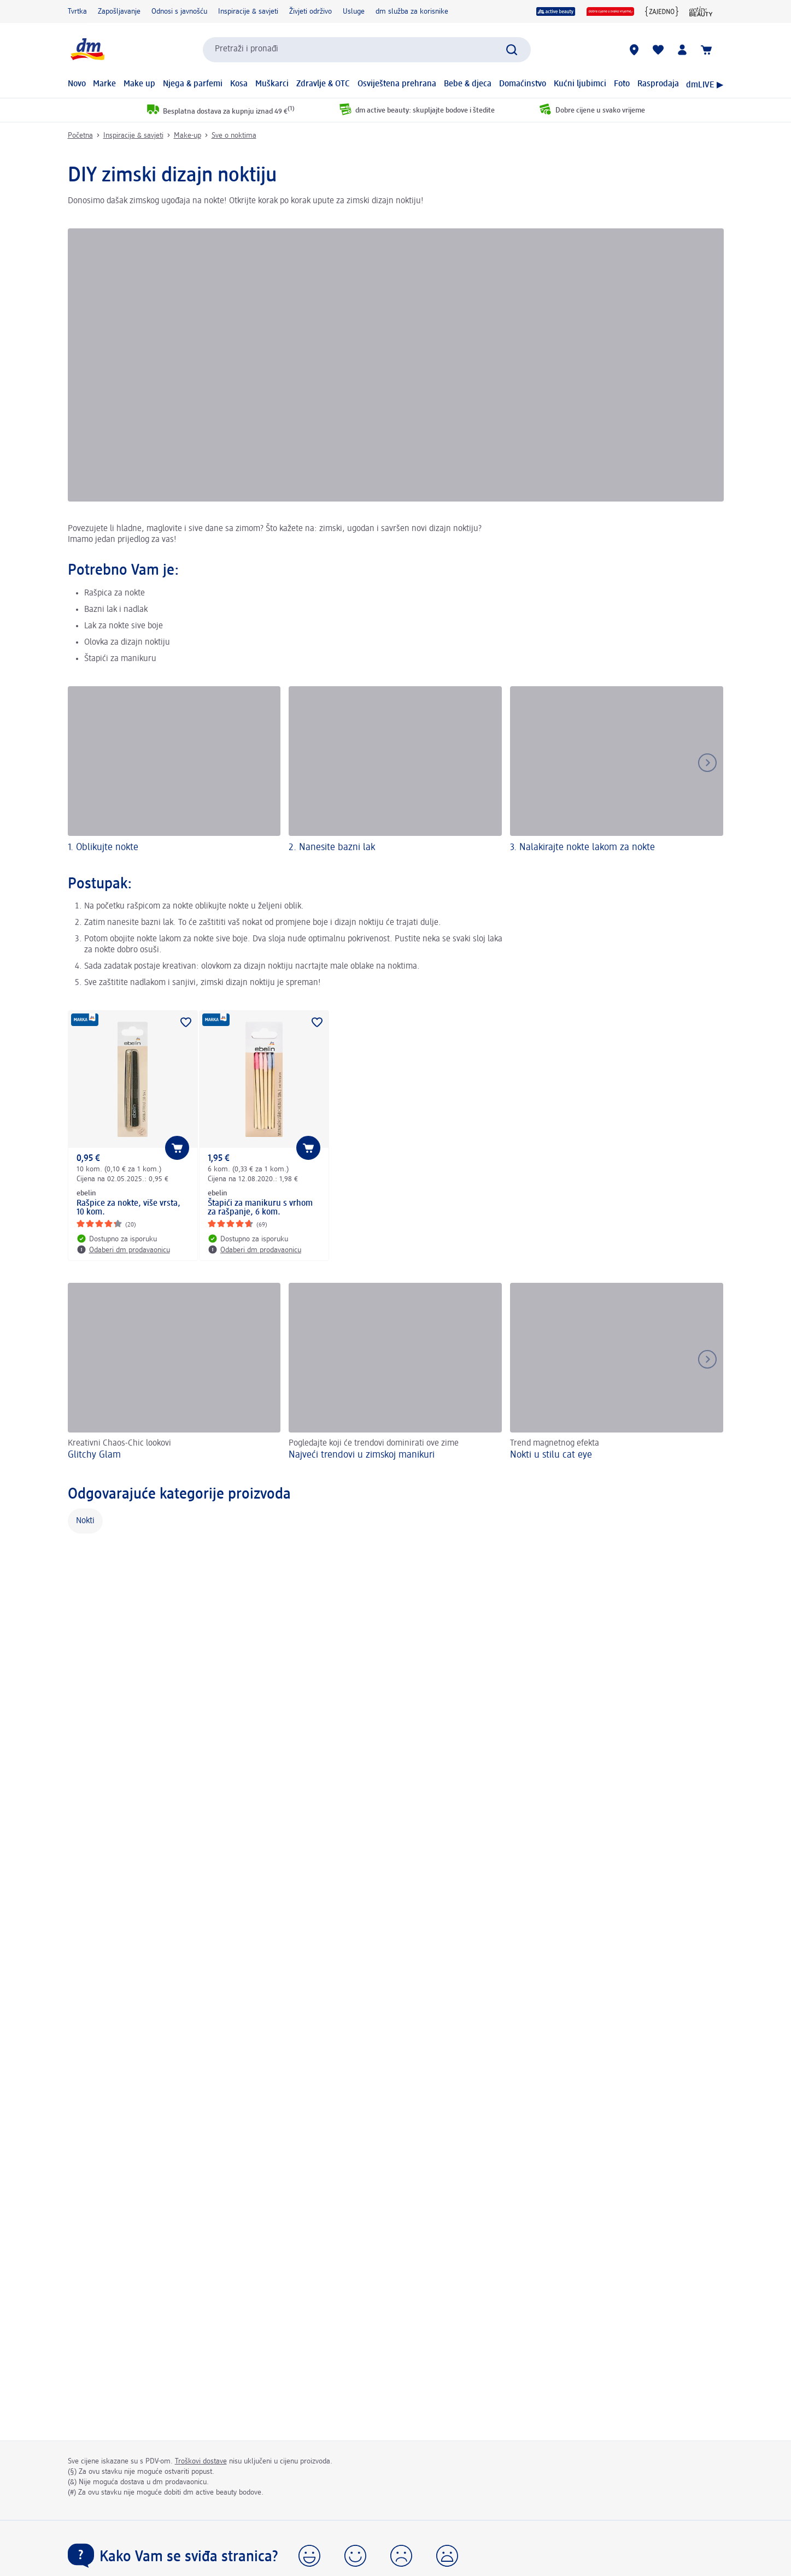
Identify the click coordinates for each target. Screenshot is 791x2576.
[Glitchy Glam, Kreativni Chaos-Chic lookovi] (174, 1373)
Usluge (354, 11)
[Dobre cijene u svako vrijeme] (610, 11)
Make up (139, 84)
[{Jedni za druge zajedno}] (661, 11)
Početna (80, 135)
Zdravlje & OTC (323, 84)
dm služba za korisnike (412, 11)
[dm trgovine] (634, 49)
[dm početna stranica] (87, 49)
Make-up (187, 135)
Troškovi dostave (201, 2461)
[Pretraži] (512, 49)
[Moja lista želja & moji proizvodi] (658, 49)
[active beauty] (556, 11)
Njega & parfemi (192, 84)
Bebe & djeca (467, 84)
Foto (622, 84)
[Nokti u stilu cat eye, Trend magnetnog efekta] (616, 1373)
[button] (309, 2556)
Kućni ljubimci (580, 84)
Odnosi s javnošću (179, 11)
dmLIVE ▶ (704, 85)
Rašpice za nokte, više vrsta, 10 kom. (128, 1208)
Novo (77, 84)
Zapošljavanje (119, 11)
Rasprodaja (658, 84)
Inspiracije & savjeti (248, 11)
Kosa (239, 84)
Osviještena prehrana (397, 84)
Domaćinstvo (522, 84)
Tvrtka (77, 11)
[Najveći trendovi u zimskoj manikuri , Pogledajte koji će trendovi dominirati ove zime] (395, 1373)
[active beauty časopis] (701, 11)
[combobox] (367, 49)
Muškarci (272, 84)
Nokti (85, 1521)
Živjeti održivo (310, 11)
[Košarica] (706, 49)
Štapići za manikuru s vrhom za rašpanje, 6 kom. (260, 1208)
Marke (104, 84)
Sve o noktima (234, 135)
